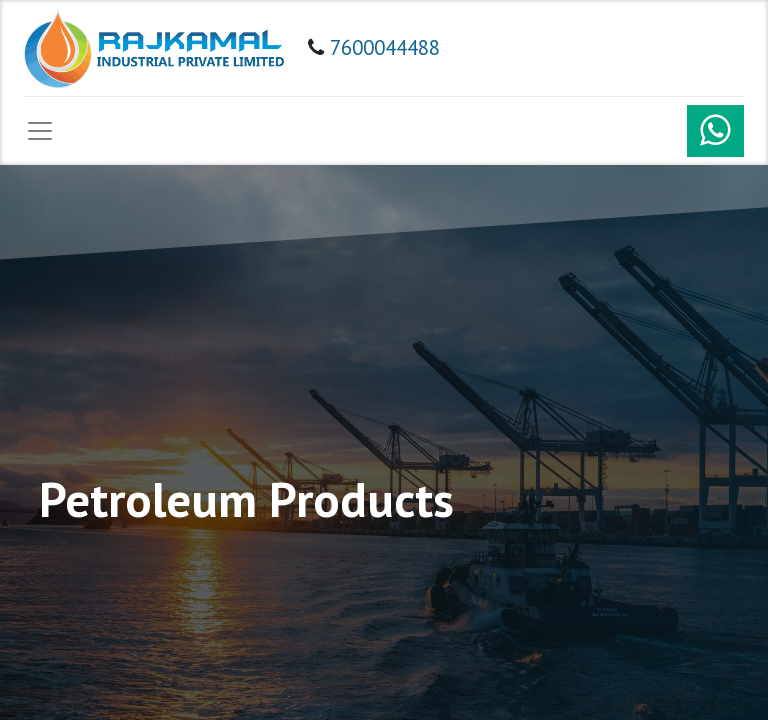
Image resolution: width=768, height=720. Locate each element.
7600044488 (385, 47)
